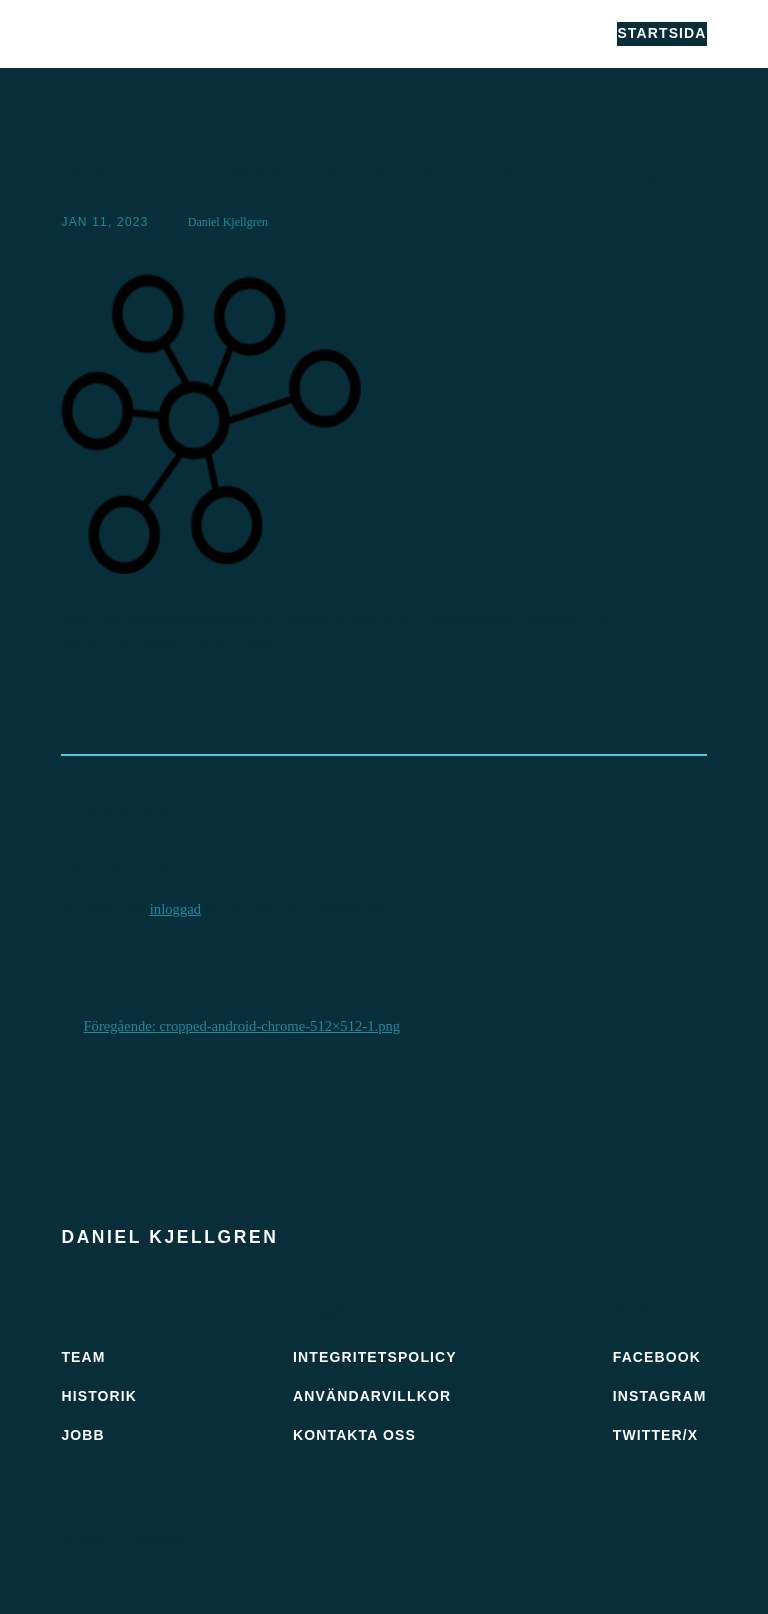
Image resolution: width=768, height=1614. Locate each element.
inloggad (175, 909)
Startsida (661, 33)
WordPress (159, 1541)
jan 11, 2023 (104, 222)
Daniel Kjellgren (166, 33)
